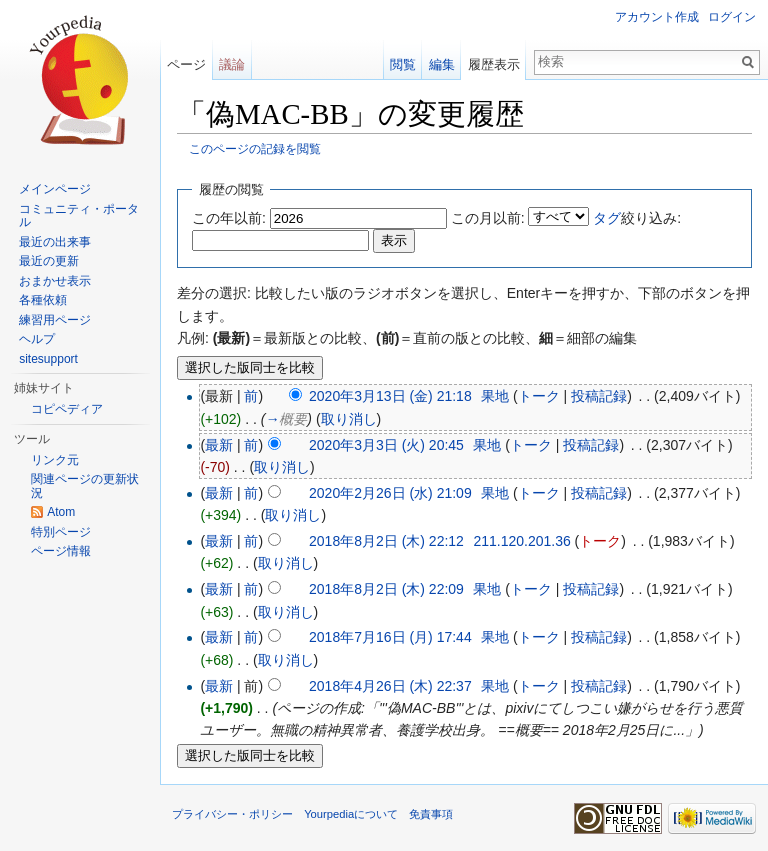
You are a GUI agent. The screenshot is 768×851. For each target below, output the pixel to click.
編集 (442, 64)
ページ (186, 64)
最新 (219, 445)
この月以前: (488, 218)
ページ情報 (61, 551)
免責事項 (431, 814)
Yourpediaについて (351, 814)
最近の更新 (49, 261)
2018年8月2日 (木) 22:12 (386, 541)
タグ (607, 218)
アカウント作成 (657, 17)
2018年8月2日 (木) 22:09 (386, 589)
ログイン (732, 17)
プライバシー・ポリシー (232, 814)
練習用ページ (55, 320)
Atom (61, 512)
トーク (539, 396)
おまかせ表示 (55, 281)
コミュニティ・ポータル (79, 216)
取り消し (349, 419)
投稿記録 (599, 396)
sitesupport (48, 359)
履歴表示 (494, 64)
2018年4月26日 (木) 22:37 (390, 686)
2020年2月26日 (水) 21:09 (390, 493)
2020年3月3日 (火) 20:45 (386, 445)
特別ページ (61, 532)
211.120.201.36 (521, 541)
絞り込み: (637, 218)
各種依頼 (43, 300)
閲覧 (403, 64)
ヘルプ (37, 339)
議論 (232, 64)
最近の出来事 (55, 242)
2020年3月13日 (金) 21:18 (390, 396)
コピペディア (67, 409)
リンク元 (55, 460)
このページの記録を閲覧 (255, 148)
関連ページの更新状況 (85, 486)
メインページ (55, 189)
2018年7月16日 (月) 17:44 (390, 637)
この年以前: (229, 218)
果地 (495, 396)
